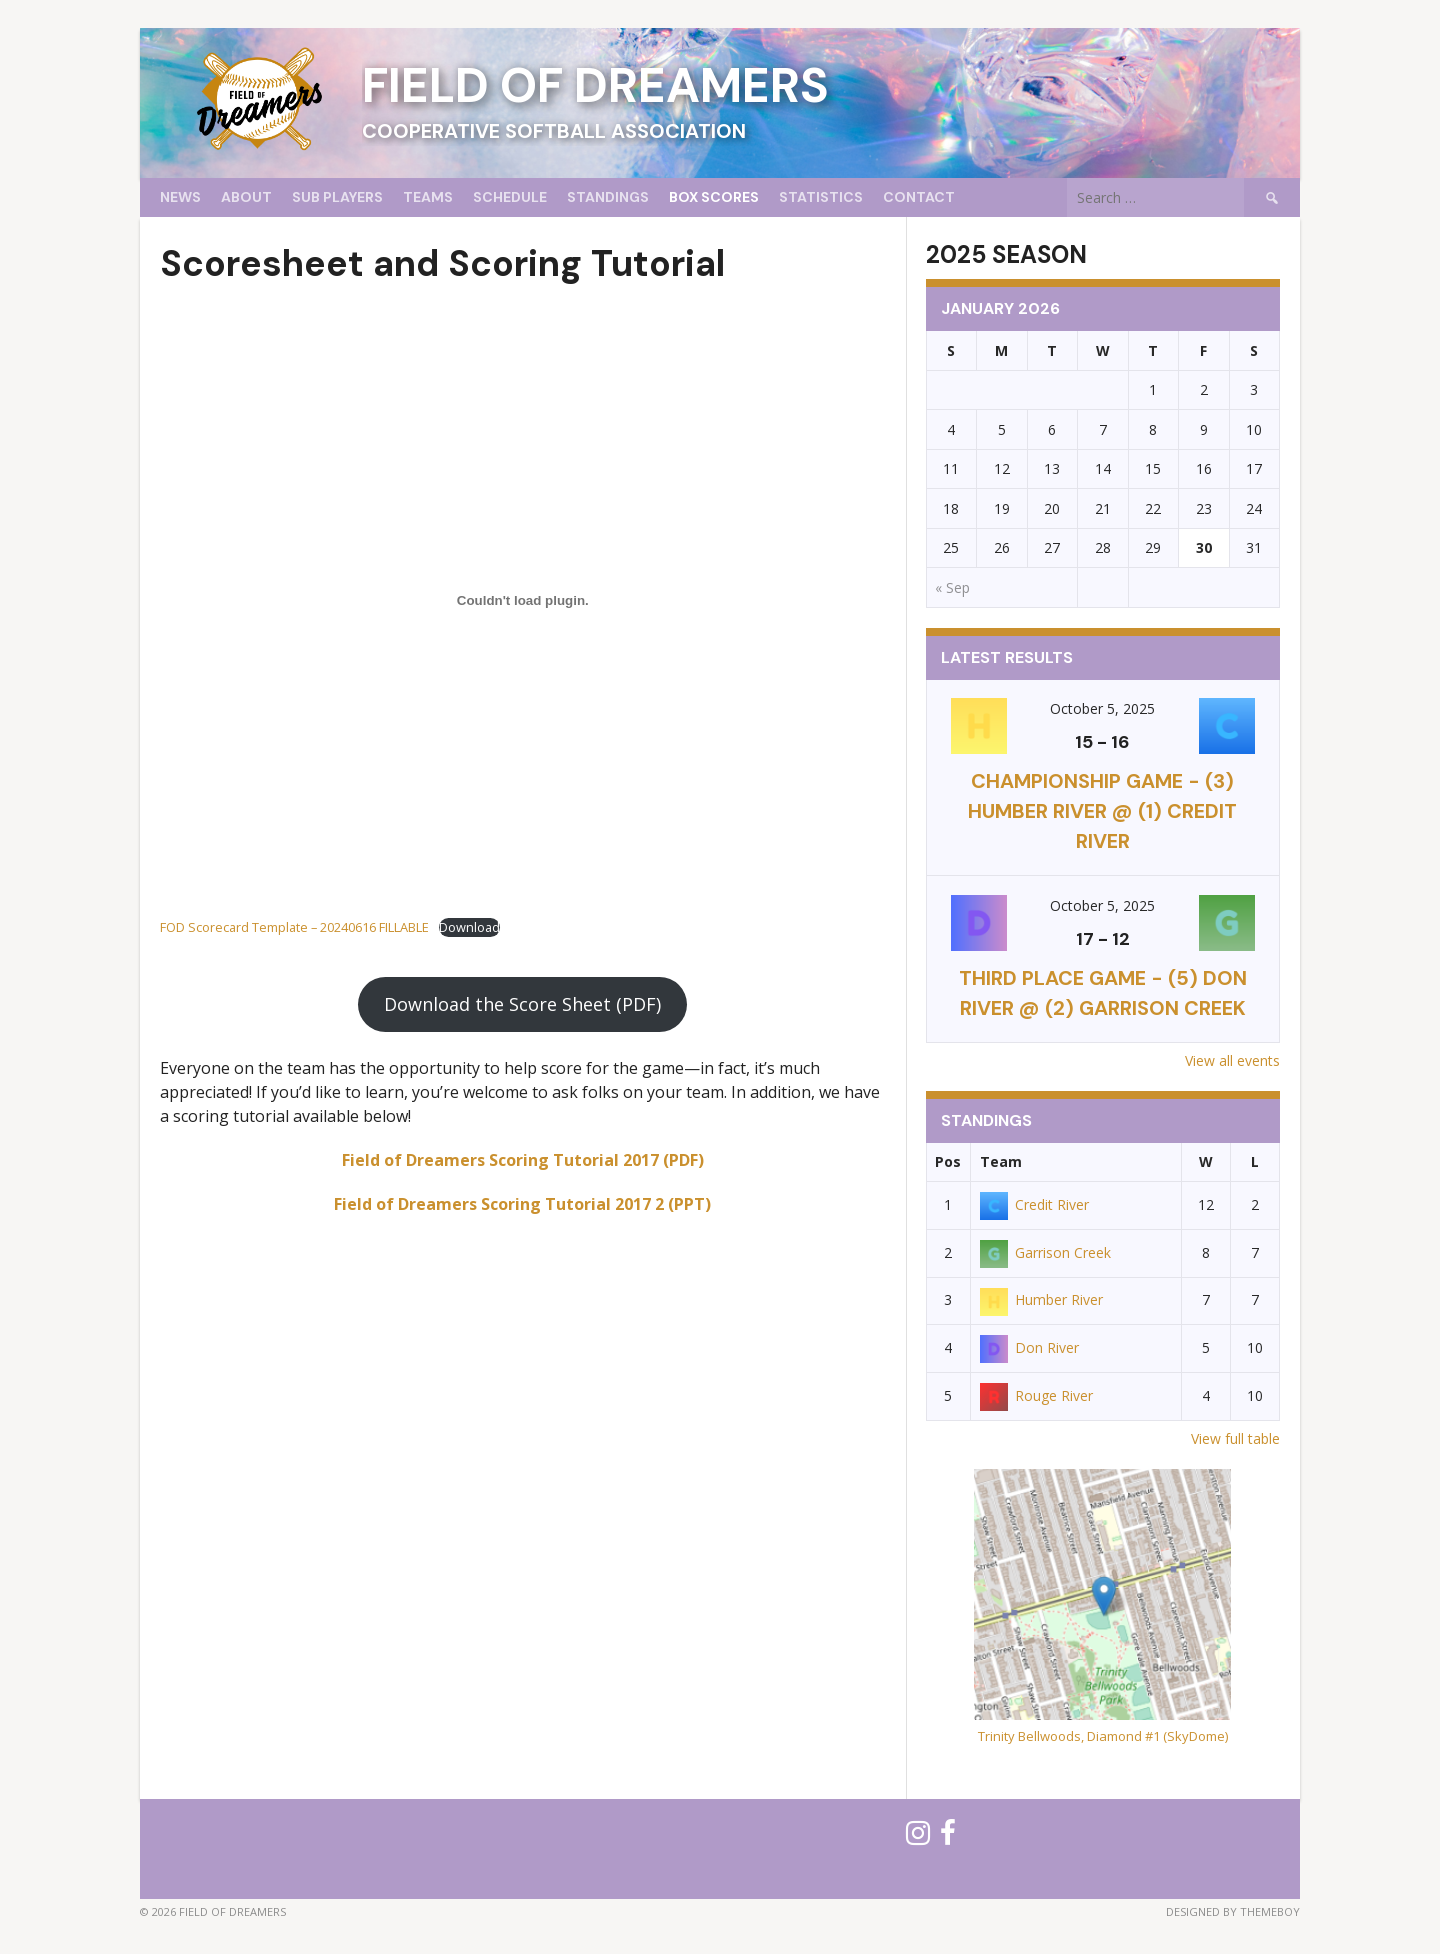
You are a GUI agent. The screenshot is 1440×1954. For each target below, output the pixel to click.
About (246, 197)
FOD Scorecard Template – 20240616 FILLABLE (294, 927)
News (180, 197)
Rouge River (1036, 1395)
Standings (608, 197)
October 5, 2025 (1102, 708)
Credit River (1034, 1204)
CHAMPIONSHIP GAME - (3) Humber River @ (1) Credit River (1102, 811)
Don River (1029, 1347)
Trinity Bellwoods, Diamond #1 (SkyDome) (1103, 1736)
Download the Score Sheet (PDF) (522, 1004)
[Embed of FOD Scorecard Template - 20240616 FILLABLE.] (523, 600)
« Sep (952, 587)
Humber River (1041, 1299)
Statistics (821, 197)
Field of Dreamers (595, 85)
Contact (919, 197)
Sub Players (337, 197)
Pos (948, 1161)
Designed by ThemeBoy (1233, 1911)
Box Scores (714, 197)
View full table (1235, 1438)
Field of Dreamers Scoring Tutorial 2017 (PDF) (523, 1160)
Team (1001, 1161)
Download (469, 927)
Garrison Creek (1045, 1252)
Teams (428, 197)
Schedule (510, 197)
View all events (1232, 1060)
